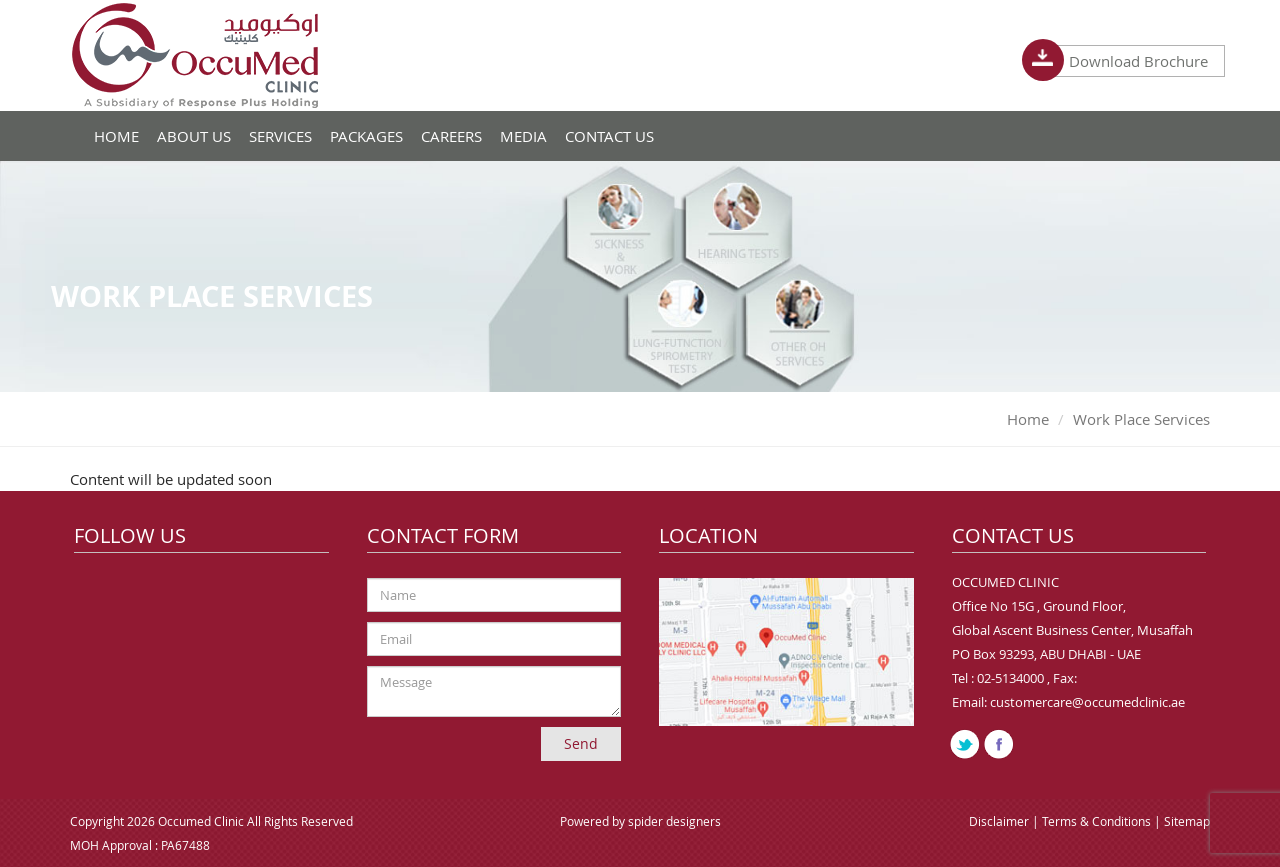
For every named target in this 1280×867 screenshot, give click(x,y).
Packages (366, 136)
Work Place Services (1141, 419)
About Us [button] (194, 136)
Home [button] (116, 136)
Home (1028, 419)
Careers (451, 136)
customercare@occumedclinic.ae (1087, 702)
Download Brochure (1130, 61)
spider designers (674, 821)
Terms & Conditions (1098, 821)
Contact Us (609, 136)
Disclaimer (1000, 821)
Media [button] (523, 136)
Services (280, 136)
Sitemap (1187, 821)
